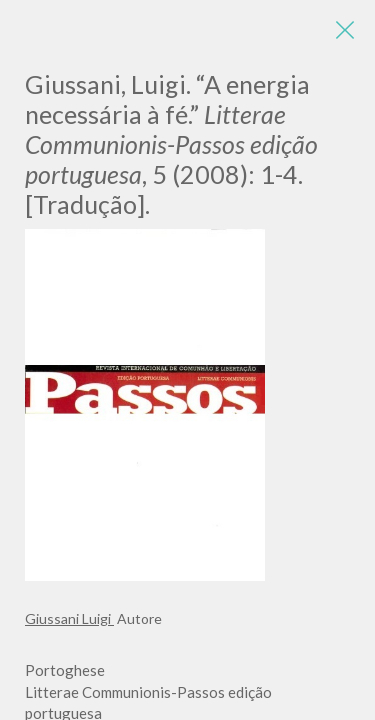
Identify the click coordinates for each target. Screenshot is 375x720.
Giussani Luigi (69, 618)
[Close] (345, 30)
